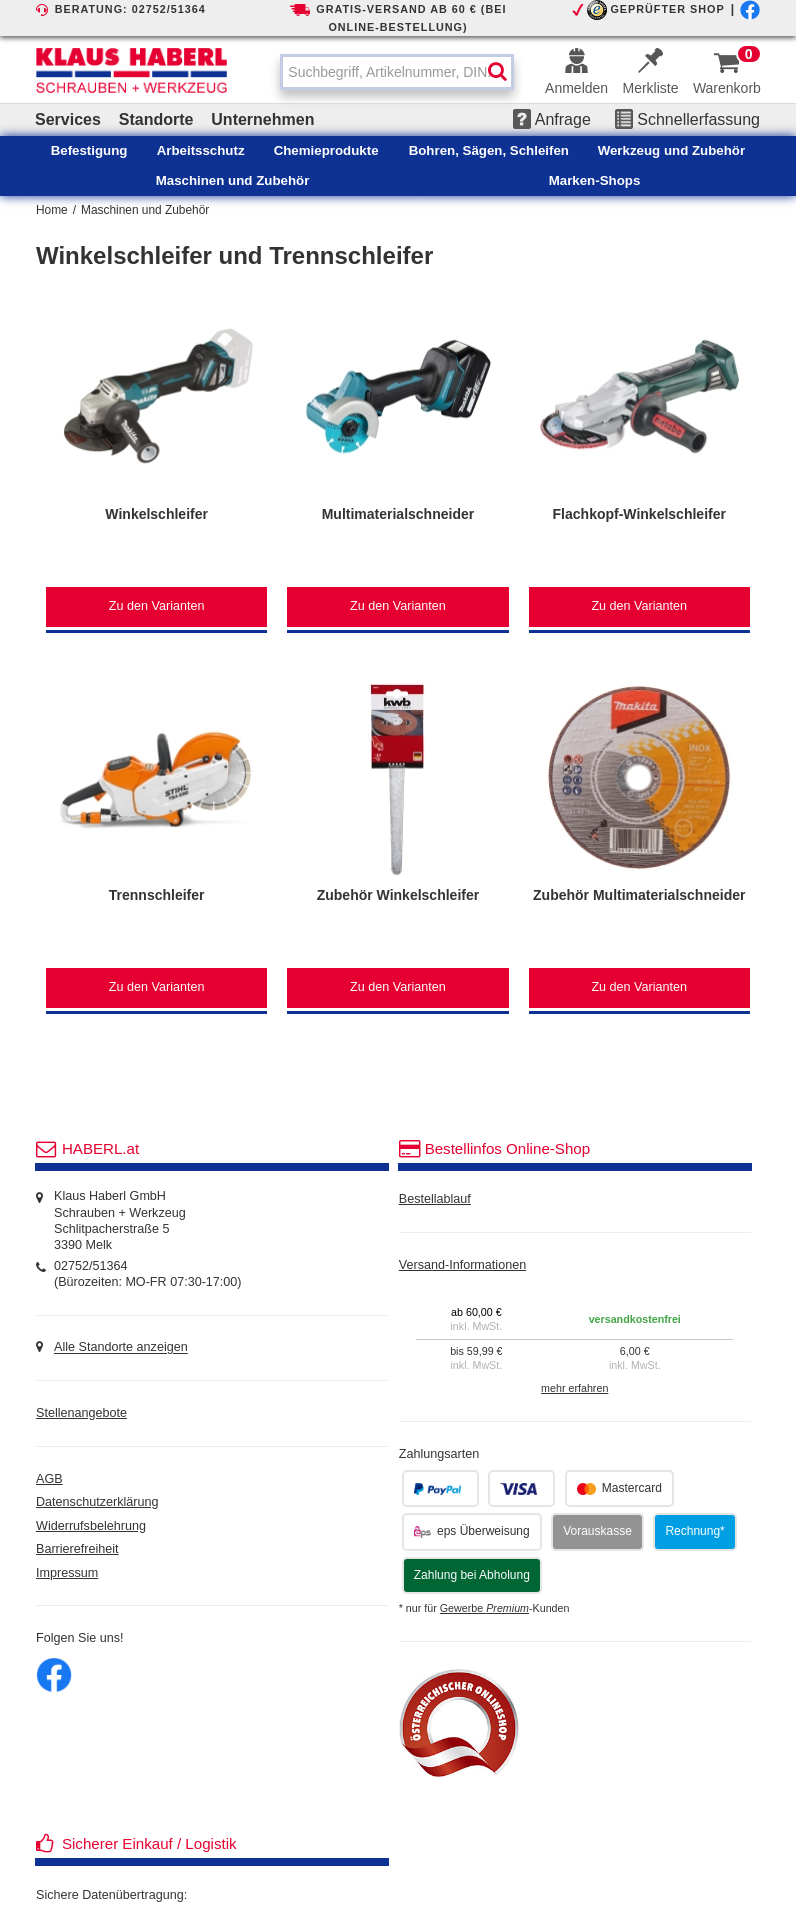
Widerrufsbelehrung (91, 1526)
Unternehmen (262, 119)
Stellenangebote (81, 1413)
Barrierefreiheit (77, 1549)
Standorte (156, 119)
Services (68, 119)
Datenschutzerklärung (97, 1502)
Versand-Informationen (462, 1265)
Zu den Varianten (157, 606)
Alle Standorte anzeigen (121, 1348)
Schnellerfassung (687, 119)
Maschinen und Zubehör (145, 210)
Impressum (67, 1573)
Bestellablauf (435, 1199)
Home (52, 210)
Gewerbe (484, 1608)
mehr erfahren (574, 1388)
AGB (49, 1479)
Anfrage (552, 119)
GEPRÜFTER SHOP (667, 9)
